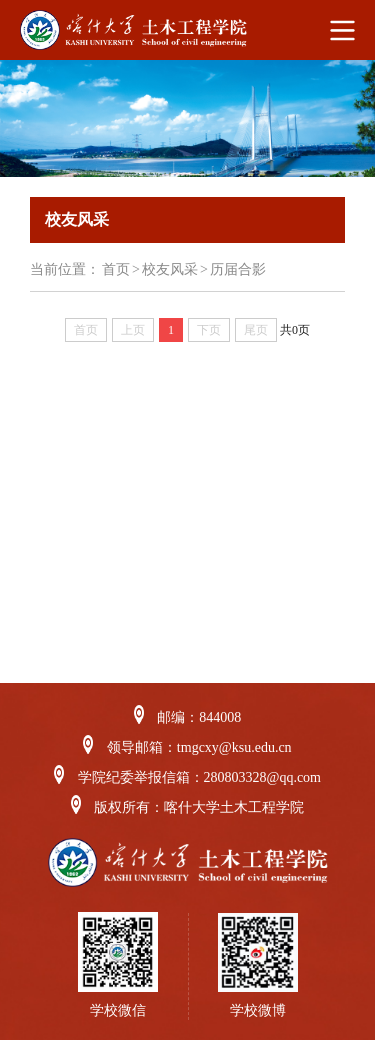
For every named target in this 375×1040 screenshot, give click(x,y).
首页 (116, 269)
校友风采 (170, 269)
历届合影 (238, 269)
